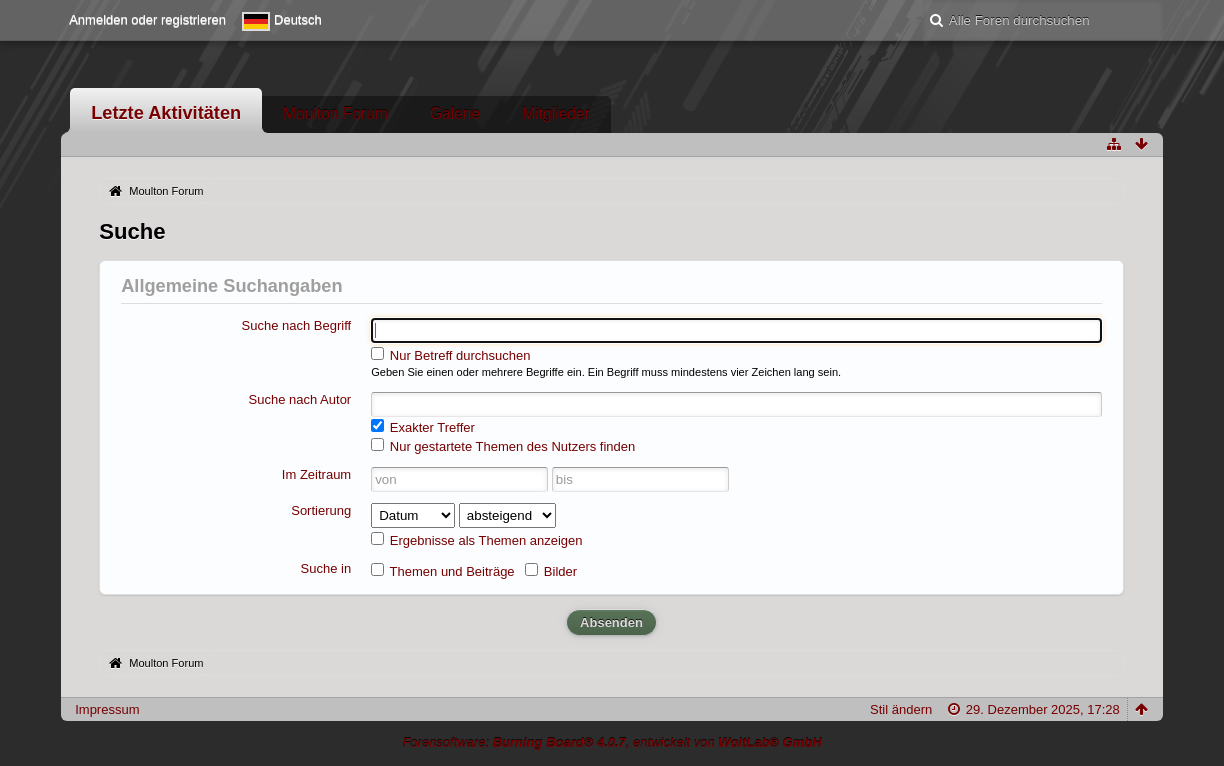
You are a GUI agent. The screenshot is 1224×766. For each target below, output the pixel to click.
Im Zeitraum (316, 474)
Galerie (455, 113)
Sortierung (321, 510)
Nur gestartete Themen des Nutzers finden (503, 446)
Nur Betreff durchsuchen (450, 355)
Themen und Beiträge (442, 571)
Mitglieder (556, 113)
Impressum (107, 709)
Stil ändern (901, 709)
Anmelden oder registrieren (147, 19)
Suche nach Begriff (297, 325)
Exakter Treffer (423, 427)
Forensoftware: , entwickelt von (611, 742)
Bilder (551, 571)
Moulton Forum (335, 113)
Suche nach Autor (300, 399)
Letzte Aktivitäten (166, 113)
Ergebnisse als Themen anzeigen (476, 540)
